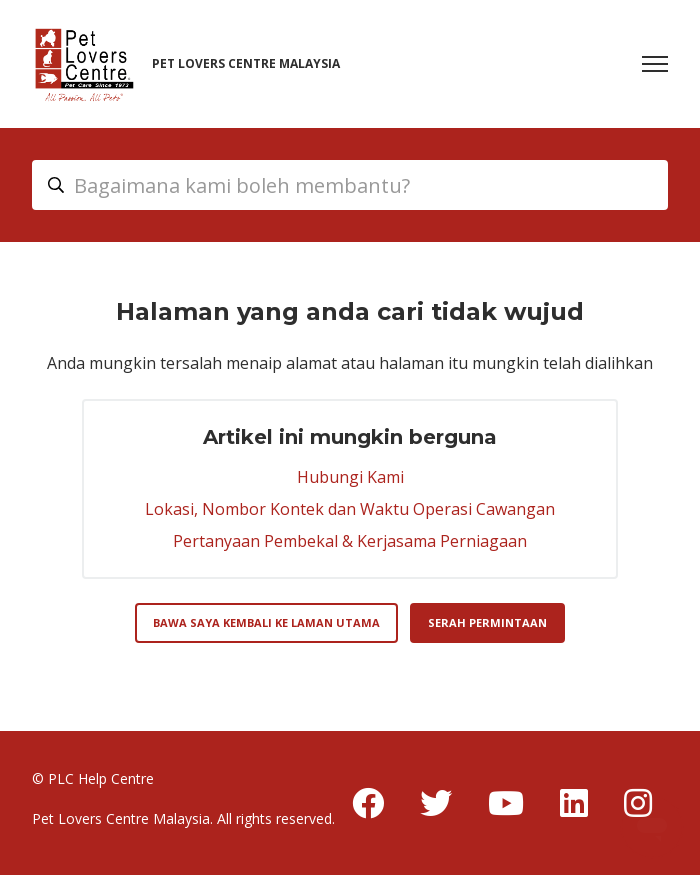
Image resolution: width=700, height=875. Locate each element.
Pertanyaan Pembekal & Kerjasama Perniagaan (350, 541)
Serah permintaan (487, 622)
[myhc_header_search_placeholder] (350, 185)
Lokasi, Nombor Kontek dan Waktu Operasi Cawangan (350, 509)
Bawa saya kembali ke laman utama (266, 622)
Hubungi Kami (350, 477)
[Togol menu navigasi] (655, 64)
